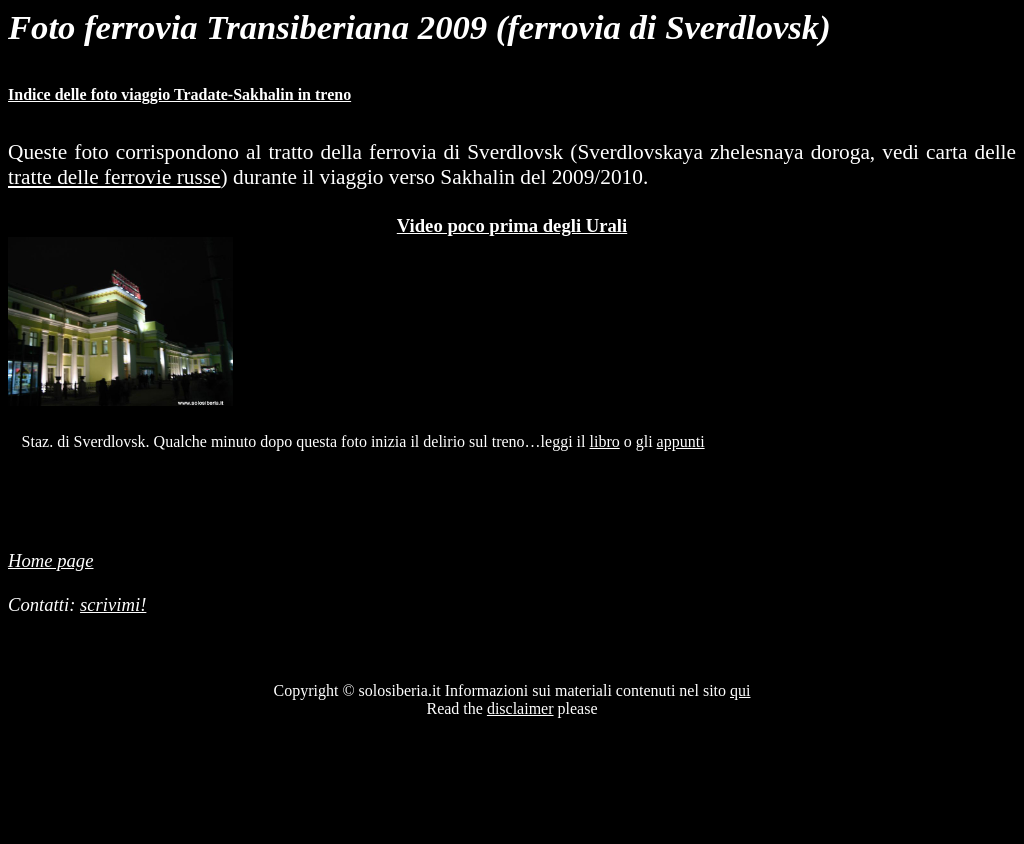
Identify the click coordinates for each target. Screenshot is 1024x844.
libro (605, 441)
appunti (681, 441)
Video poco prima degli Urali (512, 225)
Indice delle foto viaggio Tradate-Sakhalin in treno (179, 94)
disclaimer (520, 708)
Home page (50, 560)
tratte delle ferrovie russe (114, 177)
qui (740, 690)
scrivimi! (113, 604)
